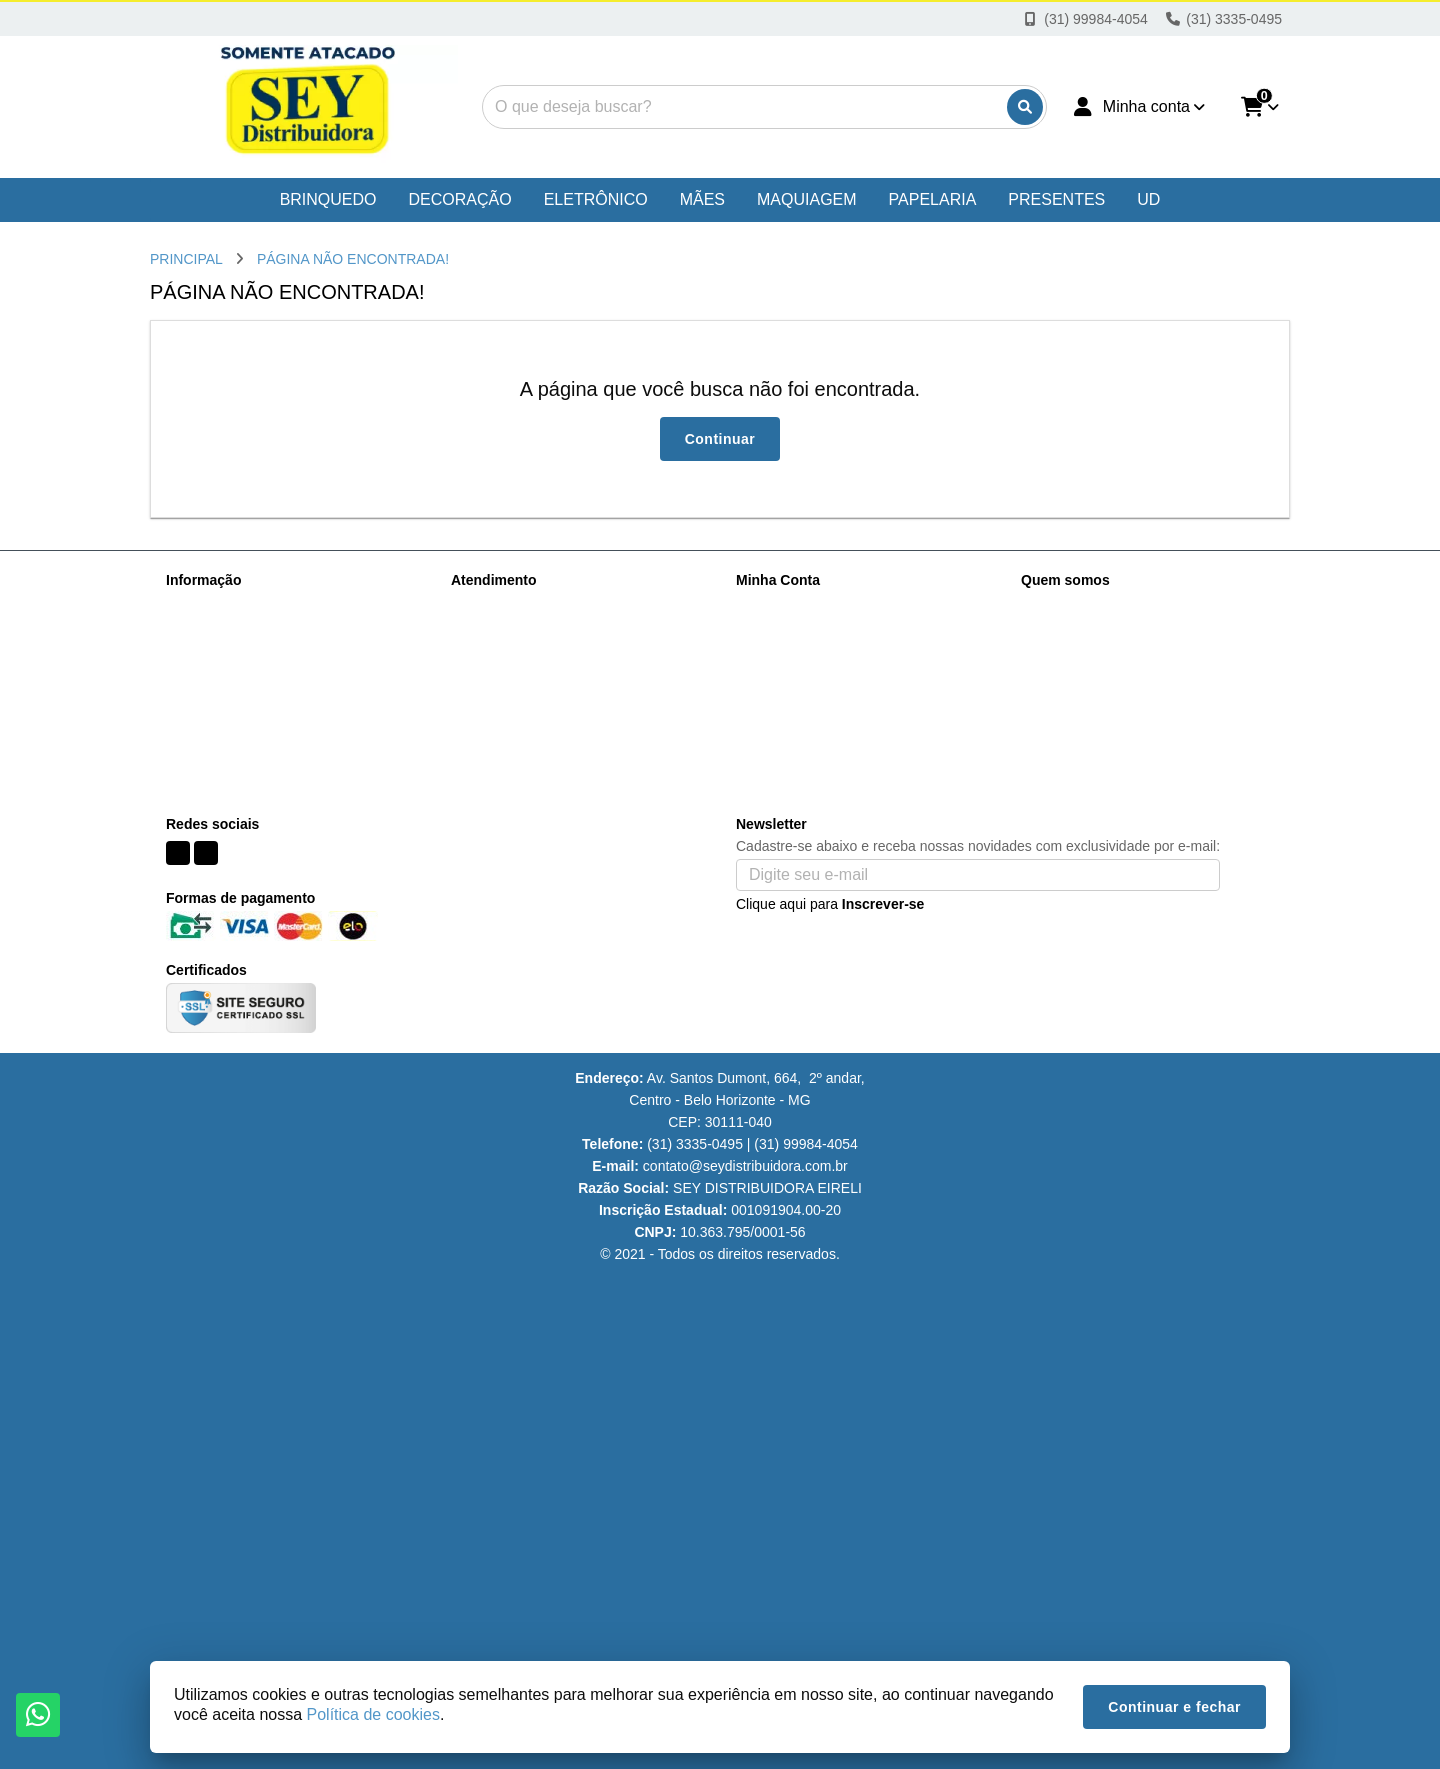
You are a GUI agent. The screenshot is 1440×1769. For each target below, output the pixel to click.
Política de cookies (224, 710)
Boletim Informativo (796, 658)
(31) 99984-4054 (1101, 609)
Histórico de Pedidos (800, 632)
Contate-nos (489, 606)
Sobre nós (198, 606)
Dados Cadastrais (791, 606)
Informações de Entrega (240, 632)
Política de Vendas (224, 684)
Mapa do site (491, 632)
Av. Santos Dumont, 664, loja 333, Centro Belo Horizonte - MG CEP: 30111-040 (1151, 752)
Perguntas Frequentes (235, 658)
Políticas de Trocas (225, 736)
